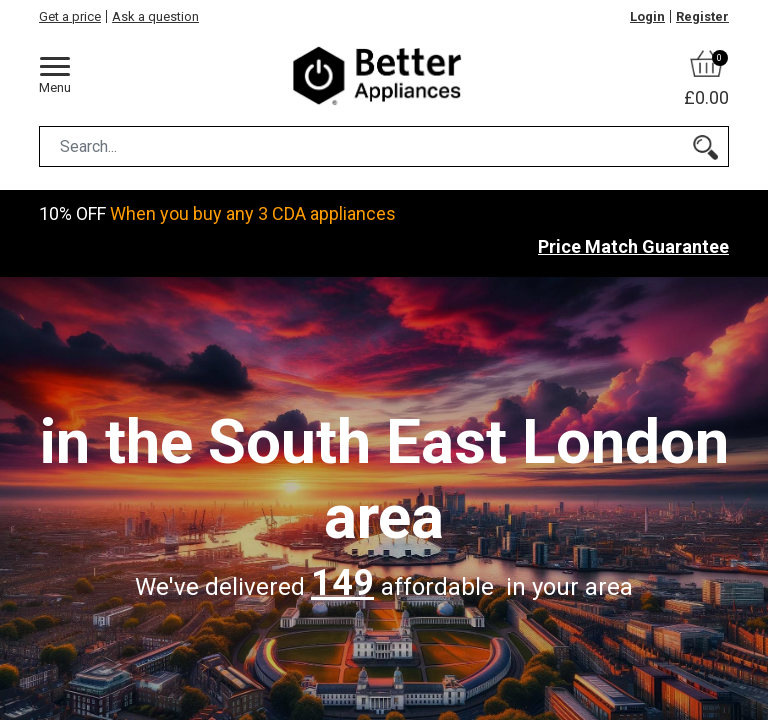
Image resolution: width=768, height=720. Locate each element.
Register (702, 16)
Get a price (70, 16)
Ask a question (155, 16)
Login (647, 16)
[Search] (705, 146)
